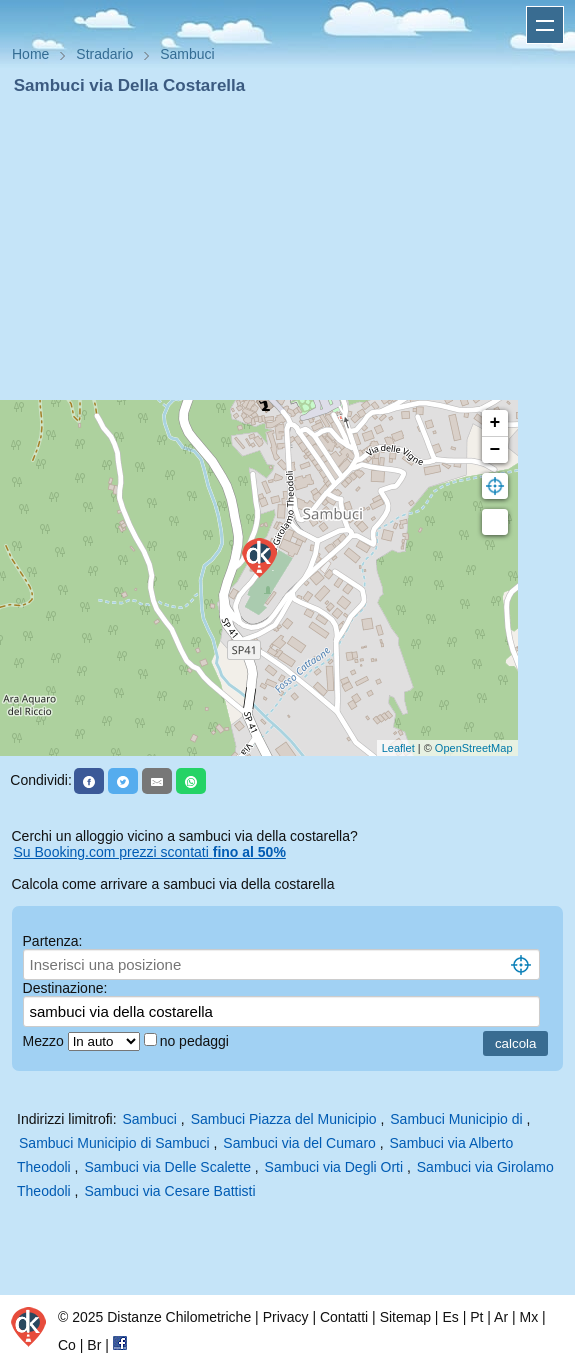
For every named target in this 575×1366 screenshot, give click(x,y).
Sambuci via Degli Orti (334, 1167)
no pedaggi (196, 1041)
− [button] (495, 450)
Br (94, 1345)
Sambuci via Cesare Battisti (169, 1191)
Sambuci (149, 1119)
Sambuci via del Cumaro (299, 1143)
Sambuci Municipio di (458, 1119)
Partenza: (53, 941)
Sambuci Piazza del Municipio (284, 1119)
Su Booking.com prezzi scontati (150, 852)
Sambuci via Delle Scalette (167, 1167)
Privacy (286, 1317)
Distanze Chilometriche (179, 1317)
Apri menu (545, 25)
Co (67, 1345)
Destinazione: (65, 988)
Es (450, 1317)
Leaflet (398, 748)
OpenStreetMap (474, 748)
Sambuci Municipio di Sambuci (114, 1143)
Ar (501, 1317)
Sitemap (405, 1317)
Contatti (344, 1317)
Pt (476, 1317)
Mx (528, 1317)
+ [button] (495, 423)
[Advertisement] (287, 248)
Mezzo (45, 1041)
